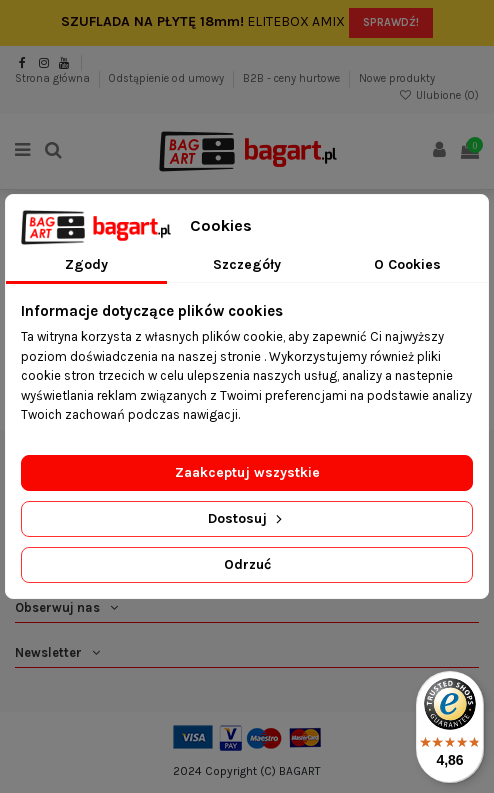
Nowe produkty (397, 78)
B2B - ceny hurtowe (293, 78)
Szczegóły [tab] (247, 264)
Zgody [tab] (86, 264)
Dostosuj (247, 518)
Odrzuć (247, 564)
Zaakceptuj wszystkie (247, 472)
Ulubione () (439, 95)
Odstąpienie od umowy (168, 78)
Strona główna (54, 78)
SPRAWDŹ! (391, 22)
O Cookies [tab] (407, 264)
